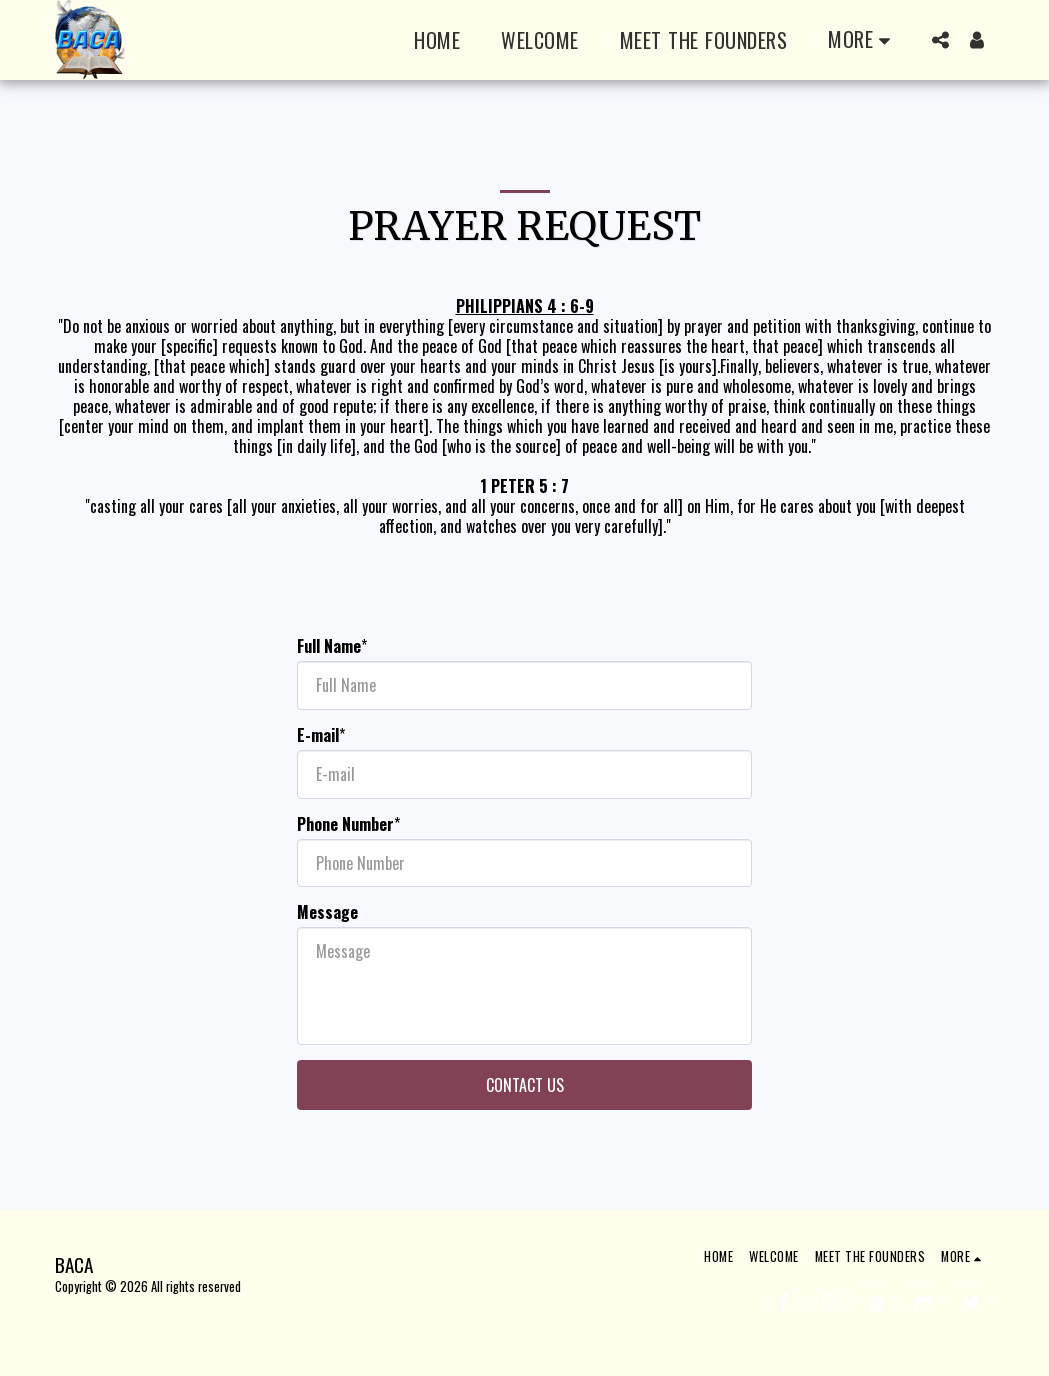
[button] (941, 40)
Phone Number (345, 824)
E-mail (318, 735)
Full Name (329, 646)
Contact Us (525, 1085)
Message (327, 912)
